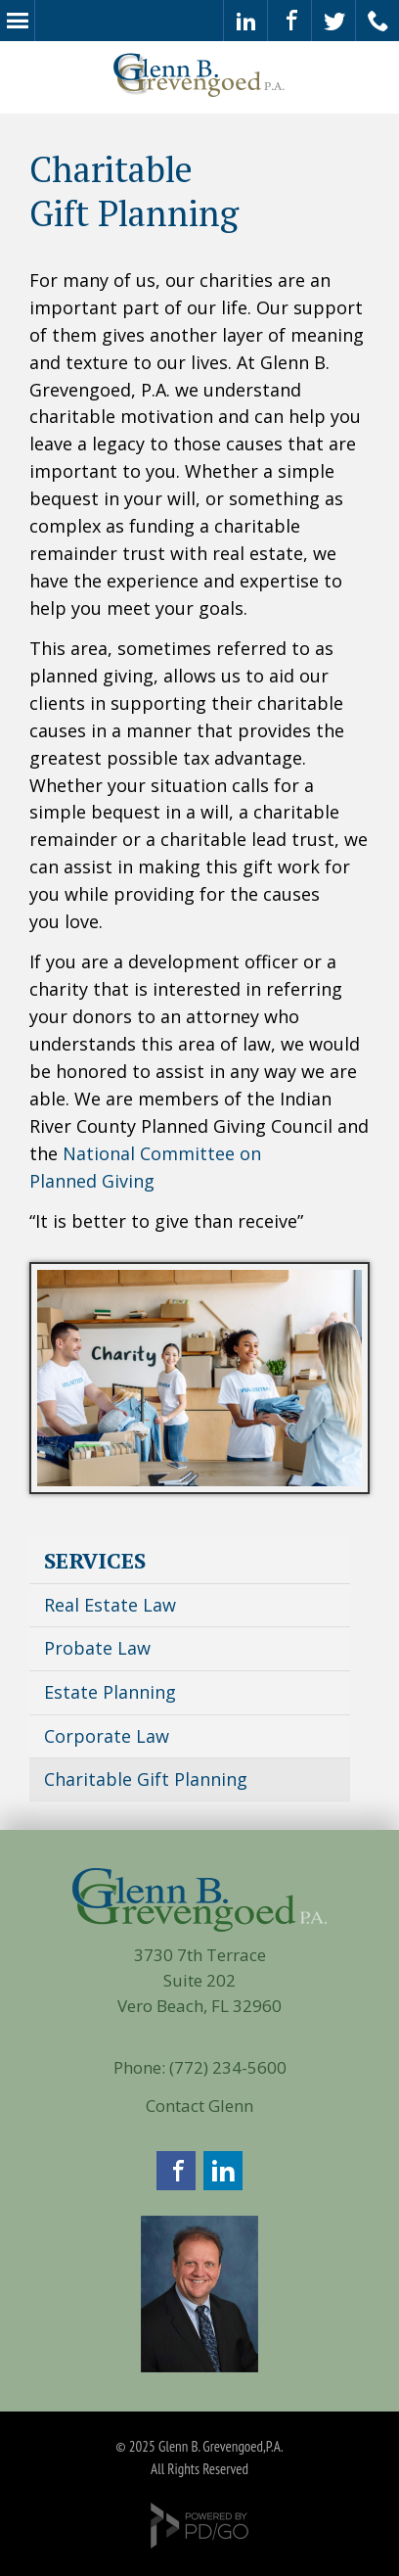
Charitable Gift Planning (145, 1779)
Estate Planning (110, 1692)
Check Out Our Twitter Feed (334, 20)
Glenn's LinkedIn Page (246, 20)
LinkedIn (223, 2170)
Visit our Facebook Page (290, 20)
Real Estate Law (110, 1604)
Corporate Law (106, 1736)
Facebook (176, 2170)
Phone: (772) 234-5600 (200, 2067)
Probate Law (97, 1648)
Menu (17, 20)
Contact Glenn (199, 2105)
